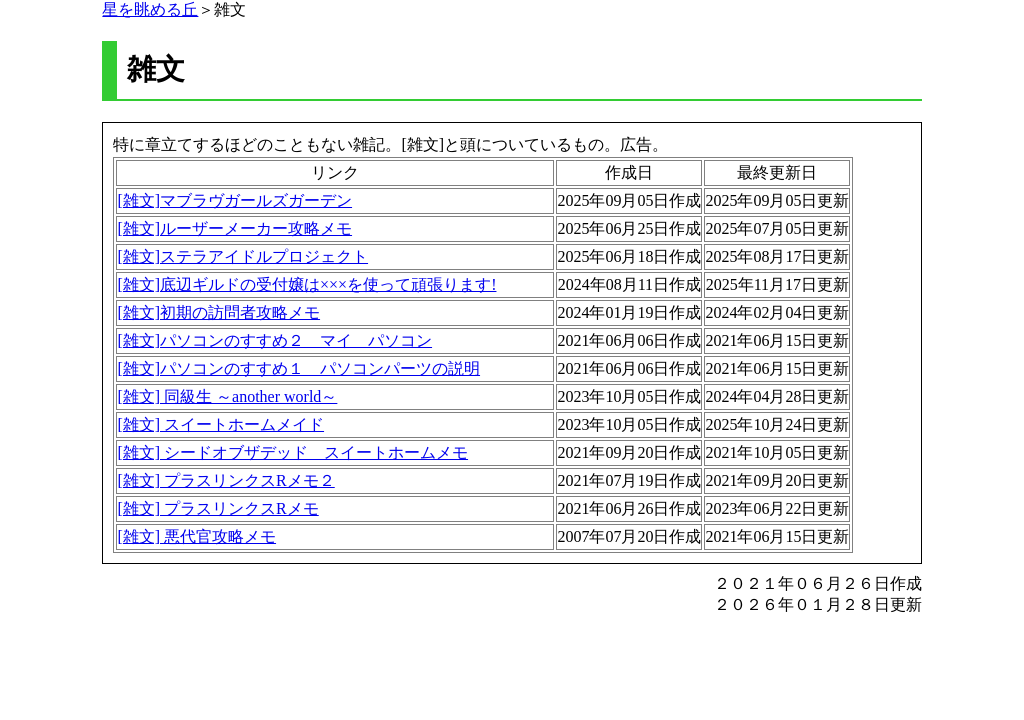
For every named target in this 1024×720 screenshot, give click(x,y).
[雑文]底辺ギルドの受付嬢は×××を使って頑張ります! (306, 284)
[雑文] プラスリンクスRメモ (217, 508)
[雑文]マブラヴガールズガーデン (234, 200)
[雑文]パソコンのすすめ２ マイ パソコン (274, 340)
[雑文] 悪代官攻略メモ (196, 536)
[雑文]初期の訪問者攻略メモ (218, 312)
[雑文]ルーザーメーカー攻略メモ (234, 228)
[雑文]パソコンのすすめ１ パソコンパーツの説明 (298, 368)
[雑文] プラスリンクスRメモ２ (225, 480)
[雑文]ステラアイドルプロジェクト (242, 256)
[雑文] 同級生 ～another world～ (227, 396)
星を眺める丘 (150, 9)
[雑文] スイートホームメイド (220, 424)
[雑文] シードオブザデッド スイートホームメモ (292, 452)
